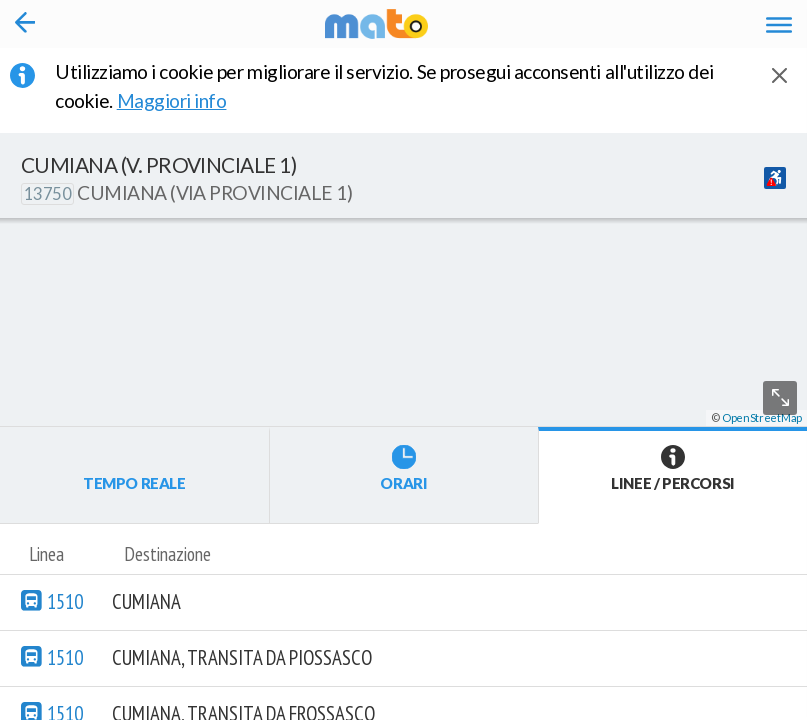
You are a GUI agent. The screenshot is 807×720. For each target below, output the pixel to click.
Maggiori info (185, 100)
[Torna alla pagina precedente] (25, 24)
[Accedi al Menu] (779, 24)
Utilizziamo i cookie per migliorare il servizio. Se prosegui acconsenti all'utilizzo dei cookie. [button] (384, 86)
